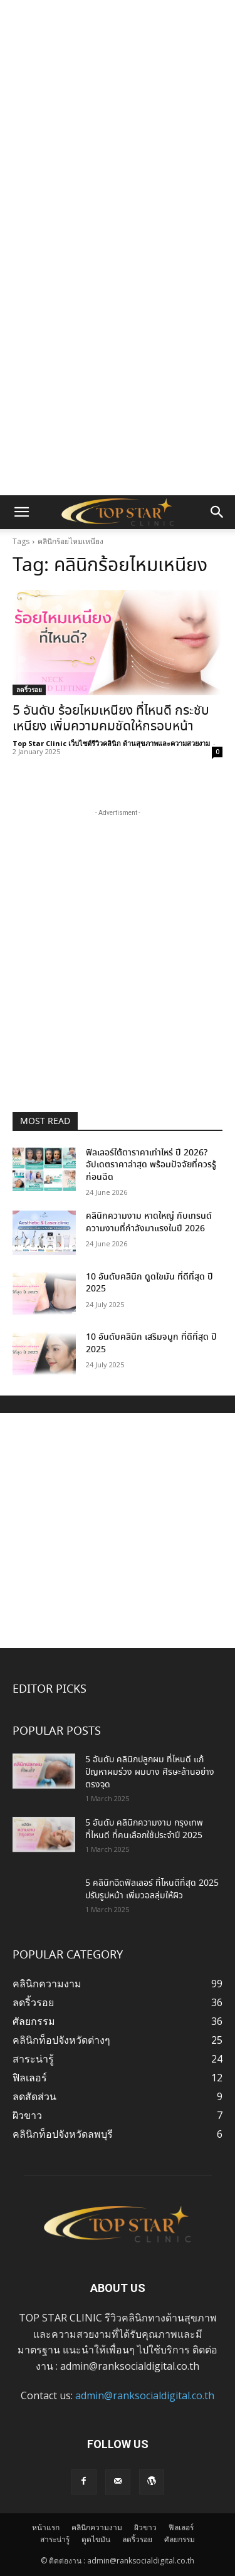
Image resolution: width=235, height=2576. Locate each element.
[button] (21, 512)
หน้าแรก (46, 2527)
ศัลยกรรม (179, 2539)
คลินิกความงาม (96, 2527)
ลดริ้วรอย (29, 689)
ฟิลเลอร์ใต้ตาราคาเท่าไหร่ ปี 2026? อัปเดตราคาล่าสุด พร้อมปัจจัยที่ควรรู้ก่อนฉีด (151, 1165)
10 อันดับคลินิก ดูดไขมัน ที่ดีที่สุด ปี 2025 (149, 1283)
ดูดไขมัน (95, 2539)
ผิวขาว (145, 2527)
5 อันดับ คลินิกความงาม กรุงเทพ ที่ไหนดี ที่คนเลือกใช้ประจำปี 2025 (144, 1829)
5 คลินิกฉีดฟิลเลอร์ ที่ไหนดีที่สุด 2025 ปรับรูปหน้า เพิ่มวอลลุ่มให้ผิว (152, 1889)
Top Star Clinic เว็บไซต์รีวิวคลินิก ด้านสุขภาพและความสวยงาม (111, 743)
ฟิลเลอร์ (181, 2527)
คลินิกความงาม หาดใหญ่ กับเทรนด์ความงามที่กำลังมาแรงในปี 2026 (149, 1222)
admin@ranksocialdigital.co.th (144, 2395)
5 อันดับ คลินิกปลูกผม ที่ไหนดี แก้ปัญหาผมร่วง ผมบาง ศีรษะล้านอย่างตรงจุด (149, 1772)
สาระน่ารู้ (55, 2539)
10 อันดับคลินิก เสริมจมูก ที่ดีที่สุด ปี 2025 (151, 1343)
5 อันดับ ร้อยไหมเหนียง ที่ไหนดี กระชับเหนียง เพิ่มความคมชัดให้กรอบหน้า (111, 719)
